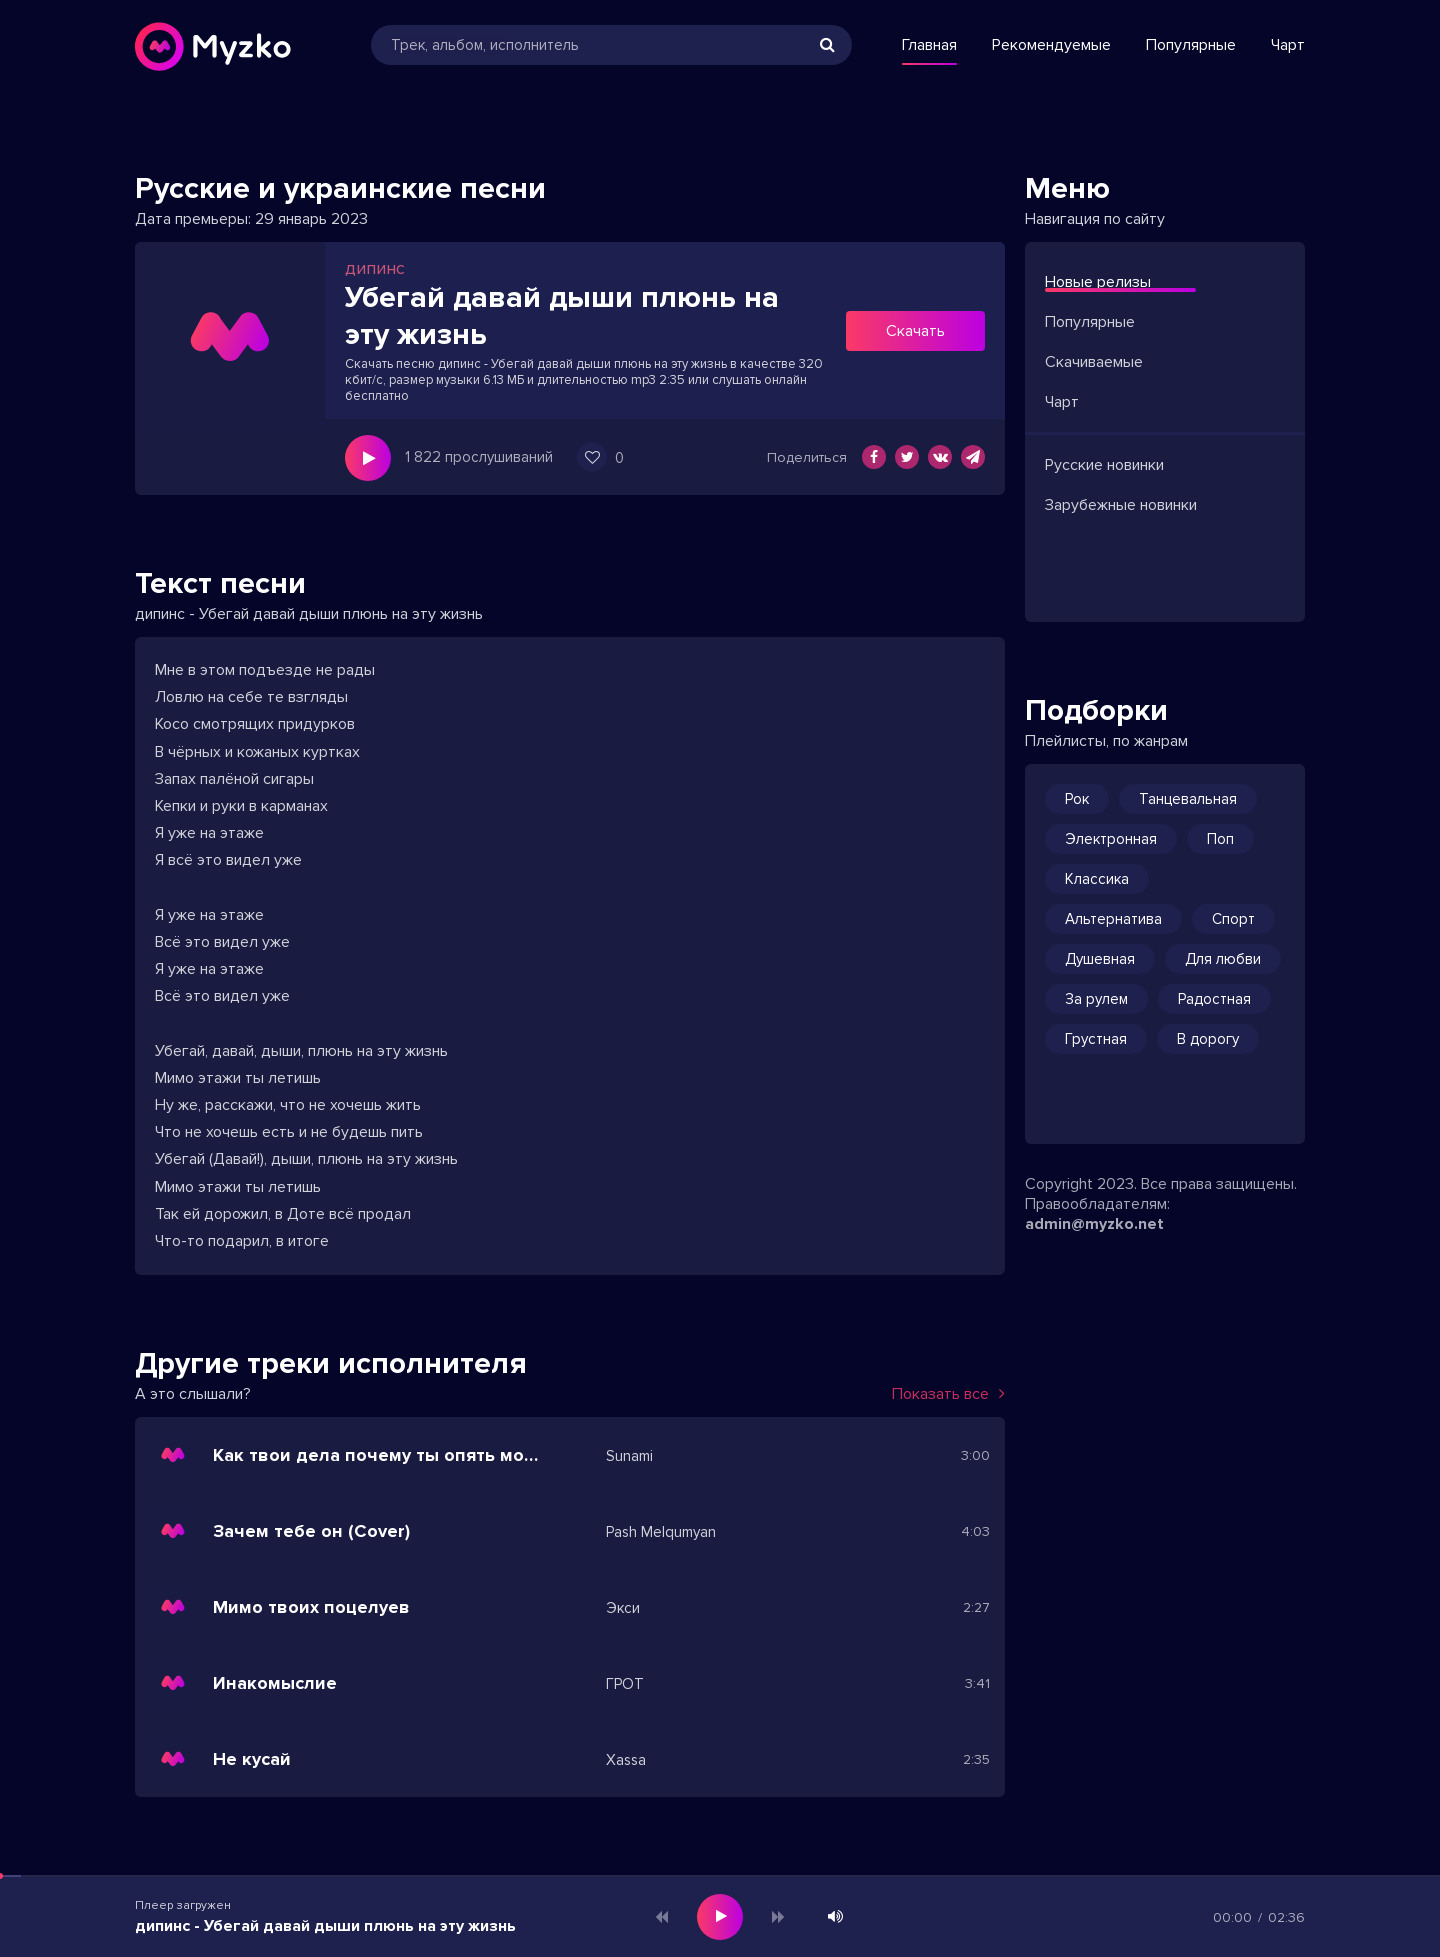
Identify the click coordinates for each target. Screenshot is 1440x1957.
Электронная (1111, 839)
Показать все (948, 1394)
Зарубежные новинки (1121, 505)
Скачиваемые (1094, 362)
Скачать (915, 331)
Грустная (1096, 1039)
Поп (1220, 839)
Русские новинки (1104, 465)
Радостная (1214, 999)
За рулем (1096, 999)
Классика (1097, 879)
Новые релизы (1098, 282)
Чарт (1288, 45)
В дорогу (1208, 1039)
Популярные (1191, 45)
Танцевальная (1188, 799)
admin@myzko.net (1094, 1224)
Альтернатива (1113, 919)
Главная (929, 45)
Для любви (1223, 959)
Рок (1077, 799)
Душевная (1100, 959)
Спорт (1233, 919)
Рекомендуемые (1051, 45)
